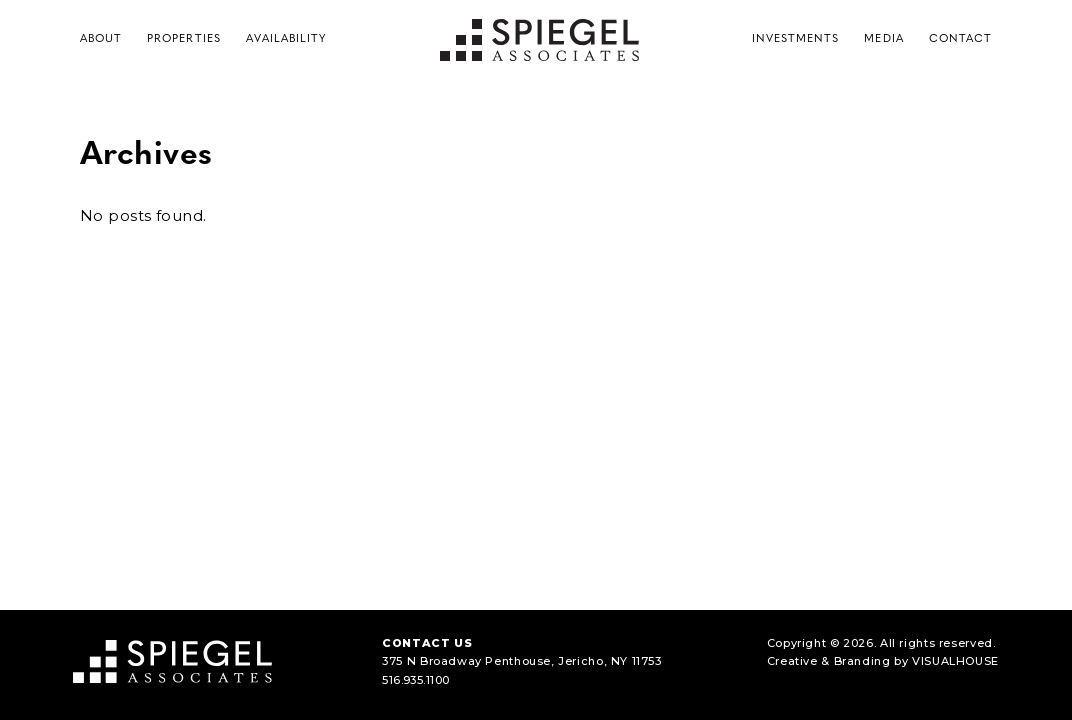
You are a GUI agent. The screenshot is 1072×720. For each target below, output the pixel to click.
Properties (183, 39)
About (101, 39)
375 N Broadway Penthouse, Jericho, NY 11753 (522, 661)
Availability (286, 39)
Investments (796, 39)
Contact (960, 39)
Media (883, 39)
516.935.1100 (415, 680)
